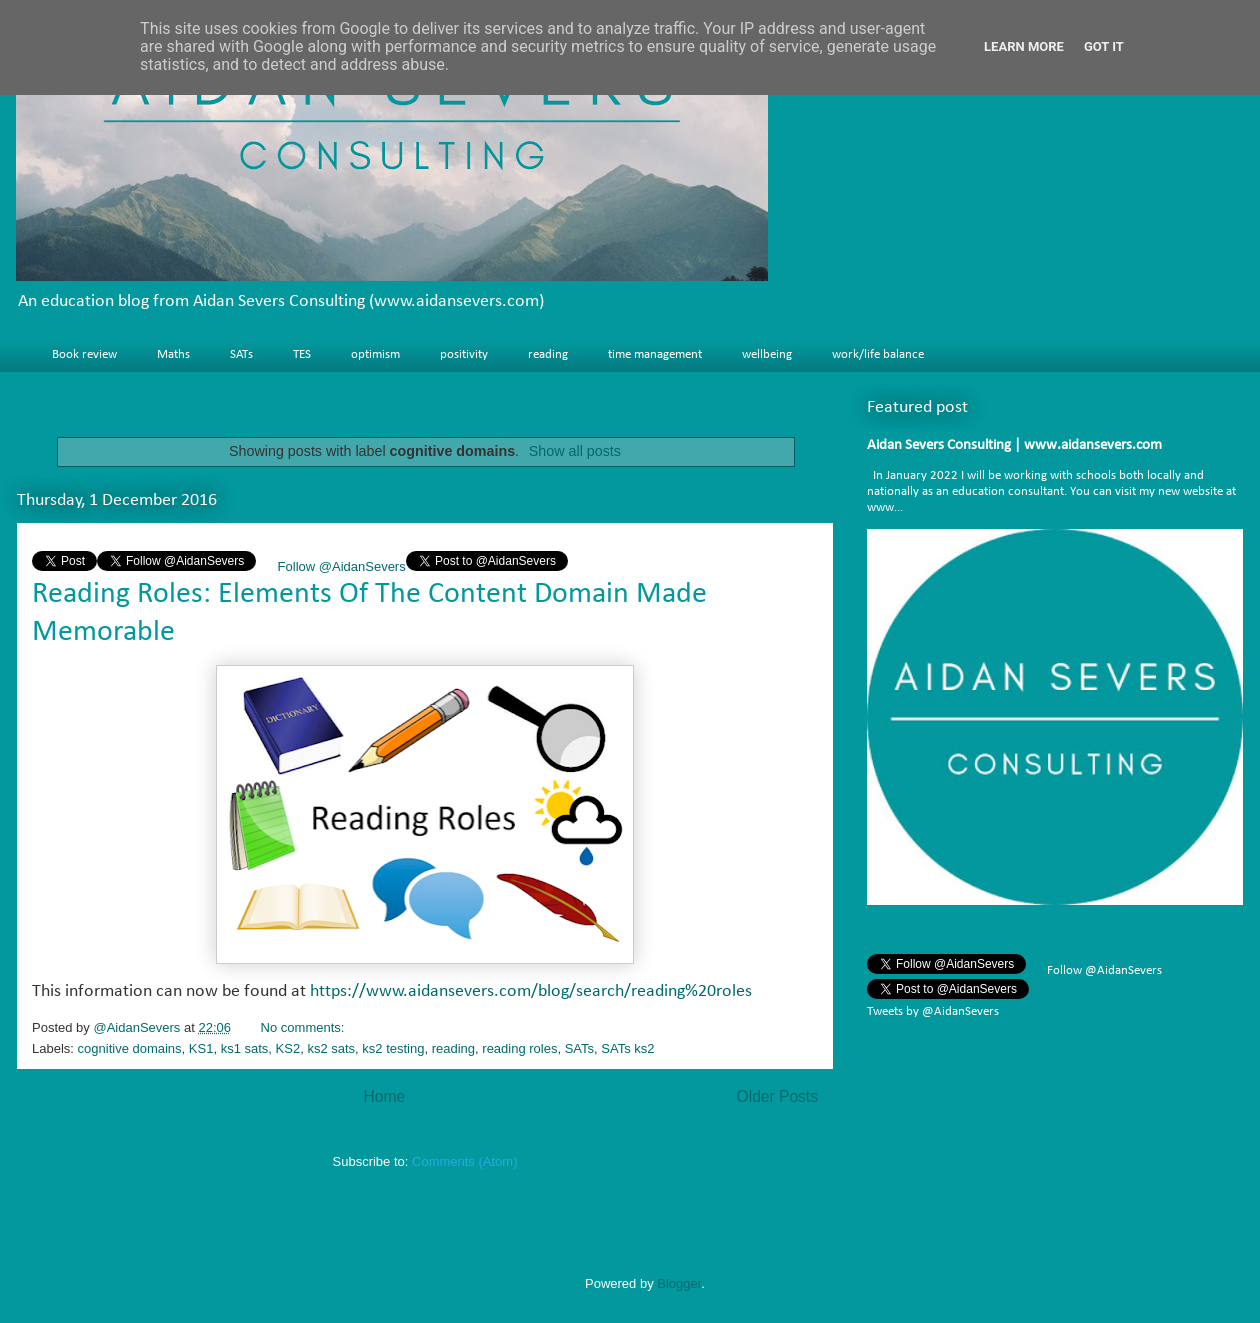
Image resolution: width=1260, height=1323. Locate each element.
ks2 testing (393, 1048)
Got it (1104, 46)
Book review (84, 354)
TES (302, 354)
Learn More (1024, 46)
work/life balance (878, 354)
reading (548, 354)
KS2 (288, 1048)
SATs (241, 354)
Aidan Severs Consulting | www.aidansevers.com (1014, 445)
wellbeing (767, 354)
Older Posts (777, 1096)
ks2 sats (331, 1048)
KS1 (201, 1048)
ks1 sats (245, 1048)
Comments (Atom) (464, 1161)
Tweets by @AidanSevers (933, 1011)
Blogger (679, 1283)
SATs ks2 (627, 1048)
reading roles (519, 1048)
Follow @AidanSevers (340, 566)
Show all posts (575, 451)
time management (655, 354)
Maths (173, 354)
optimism (375, 354)
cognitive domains (130, 1048)
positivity (464, 354)
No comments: (304, 1027)
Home (384, 1096)
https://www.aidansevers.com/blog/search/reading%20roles (531, 991)
